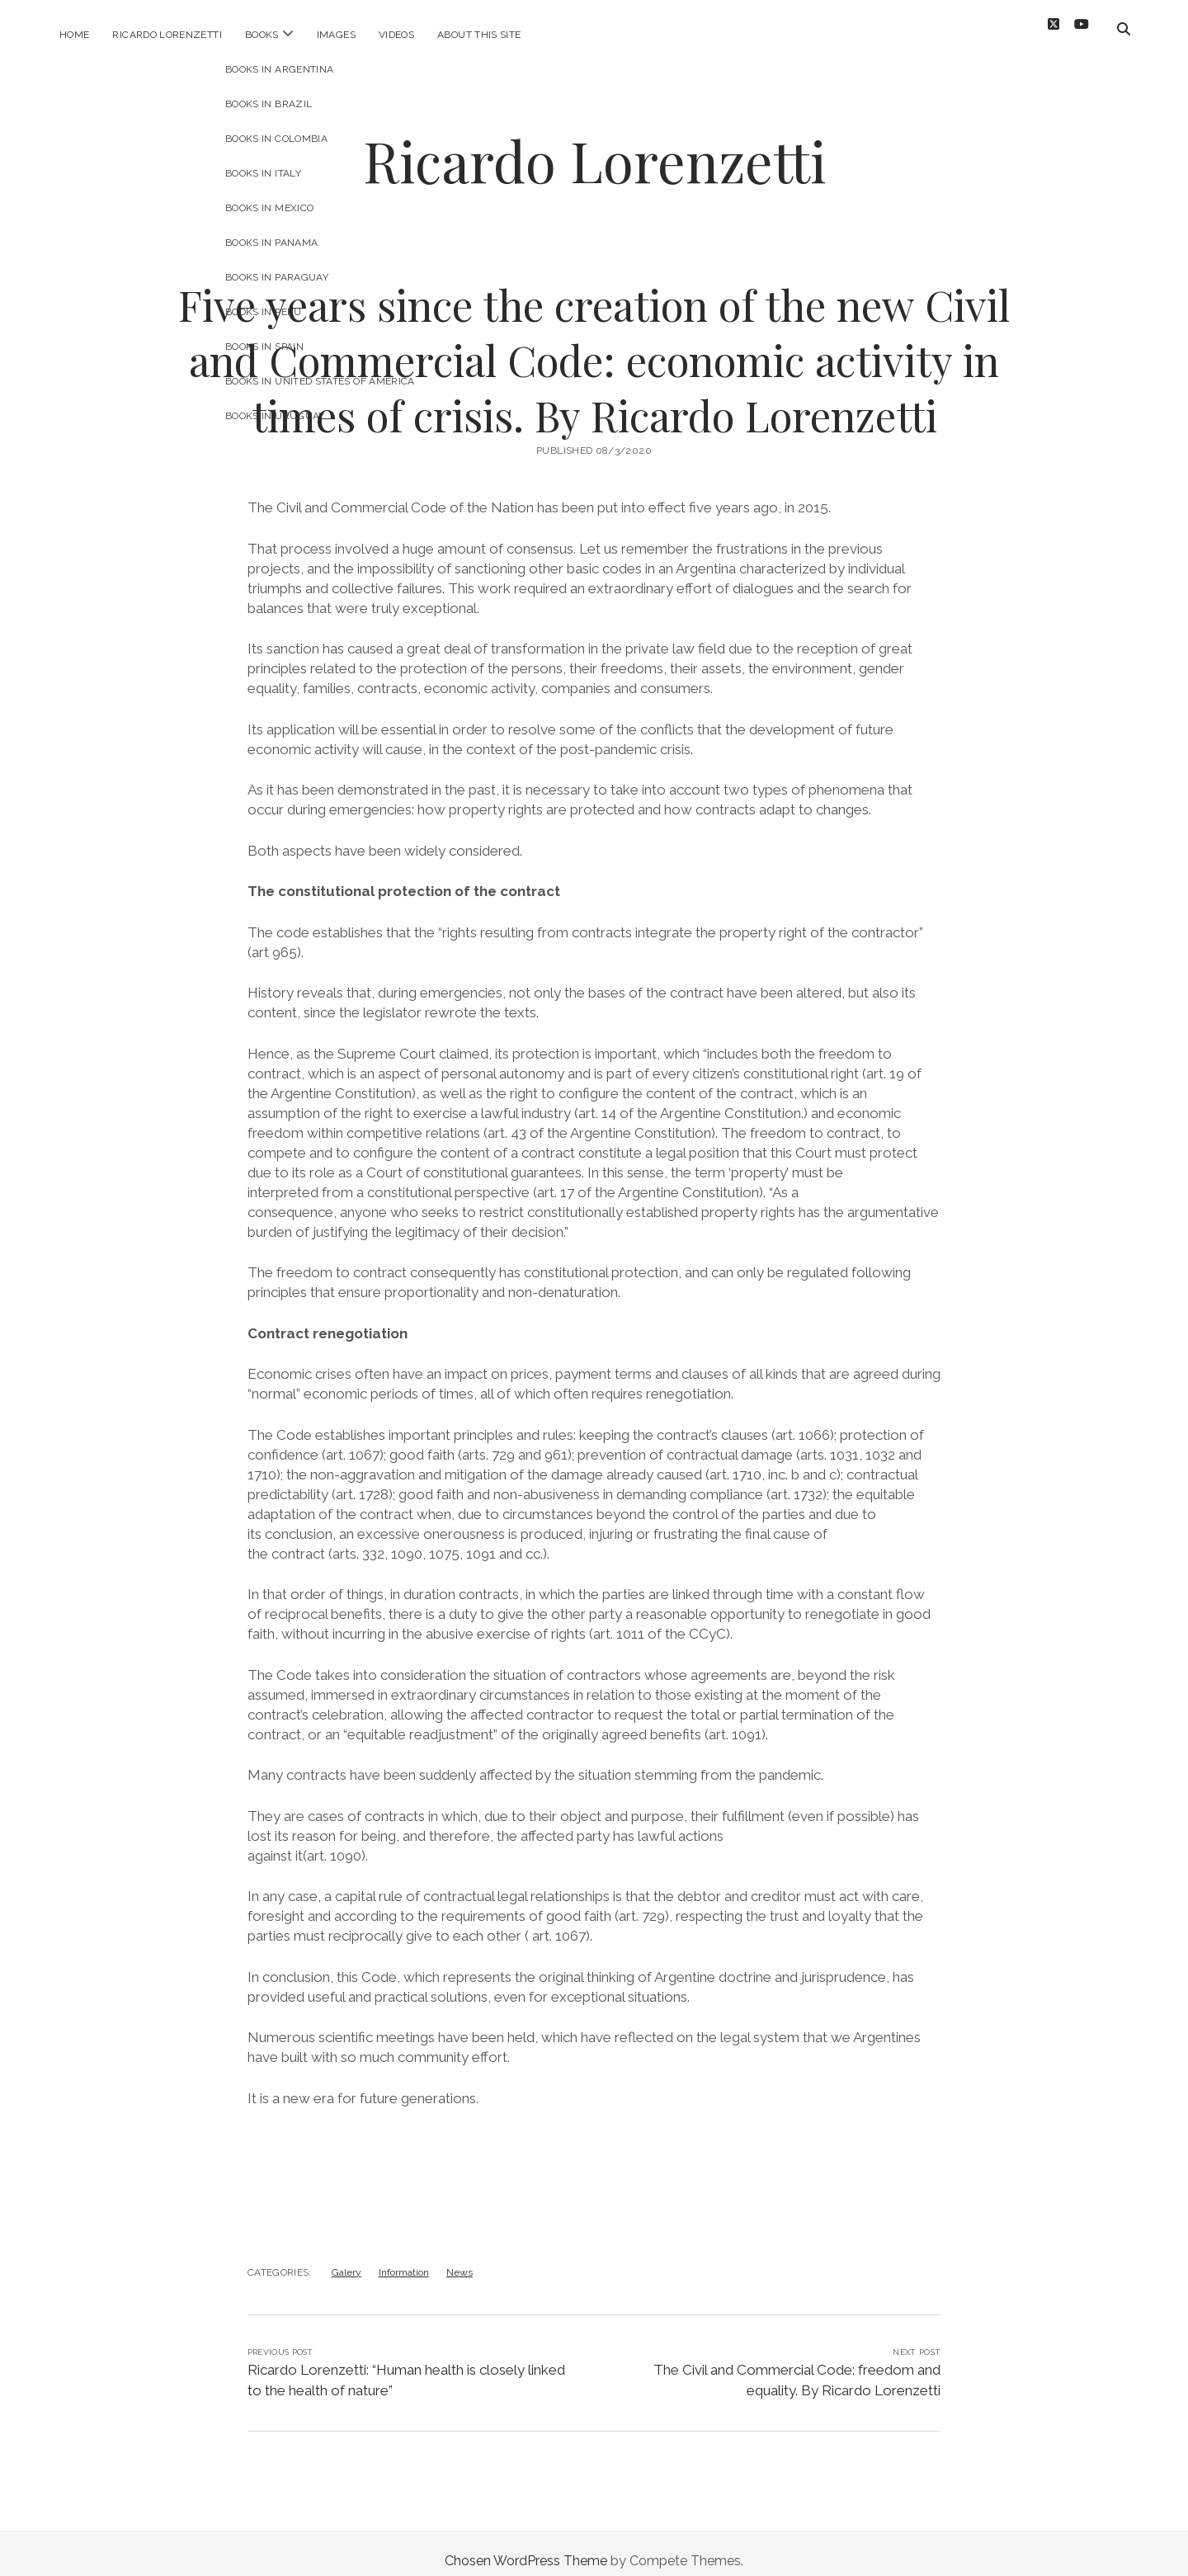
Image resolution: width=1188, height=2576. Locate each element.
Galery (346, 2257)
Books (262, 34)
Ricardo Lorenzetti (166, 34)
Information (404, 2257)
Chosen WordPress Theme (526, 2546)
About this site (479, 34)
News (459, 2257)
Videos (396, 34)
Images (336, 34)
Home (74, 34)
